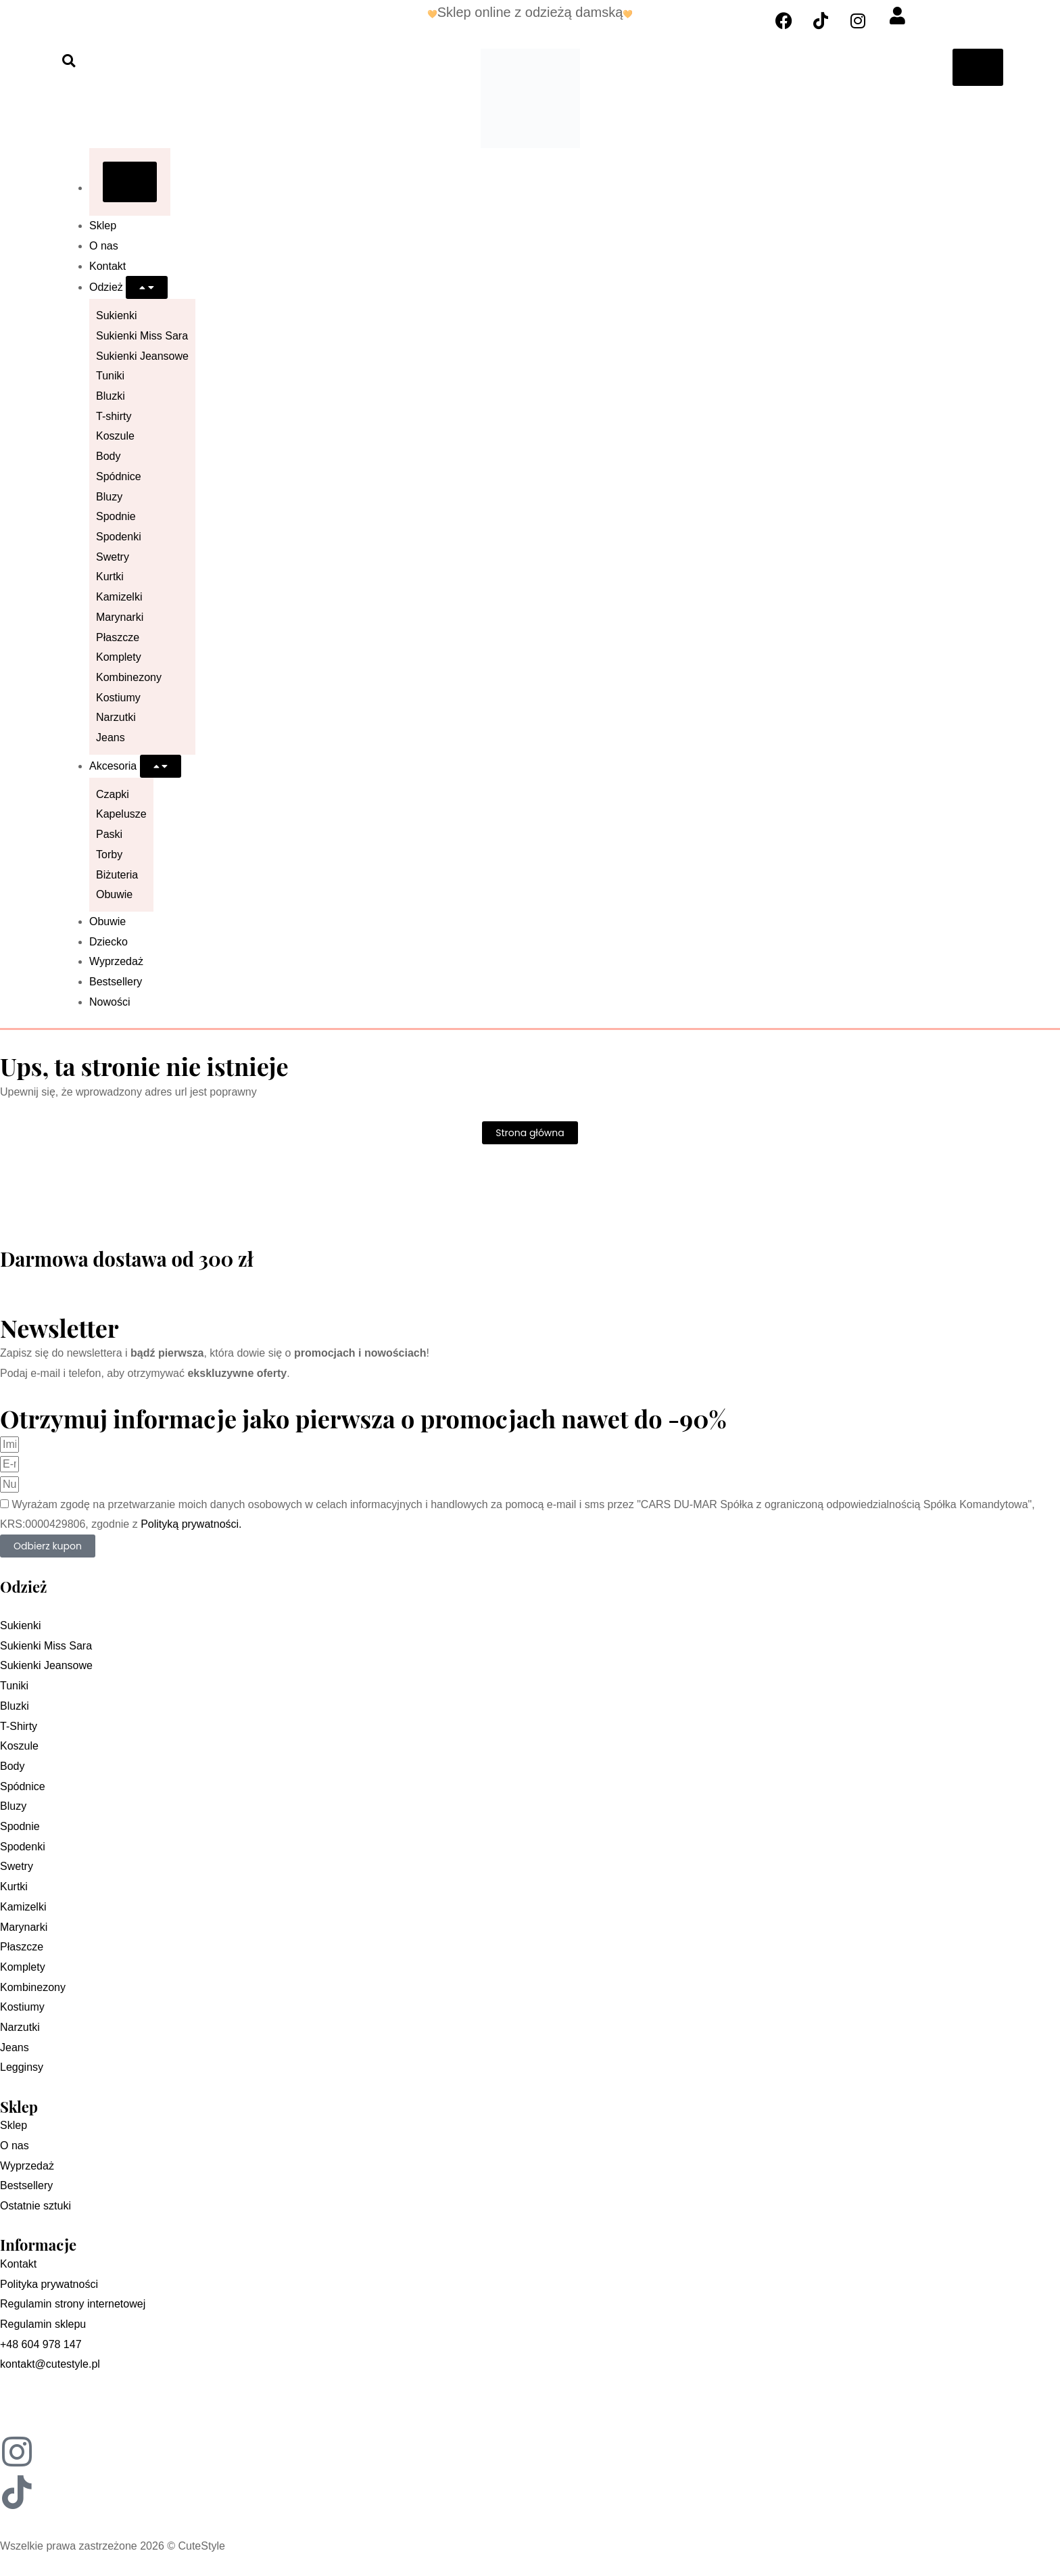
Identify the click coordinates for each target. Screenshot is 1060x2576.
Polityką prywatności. (191, 1524)
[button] (68, 60)
